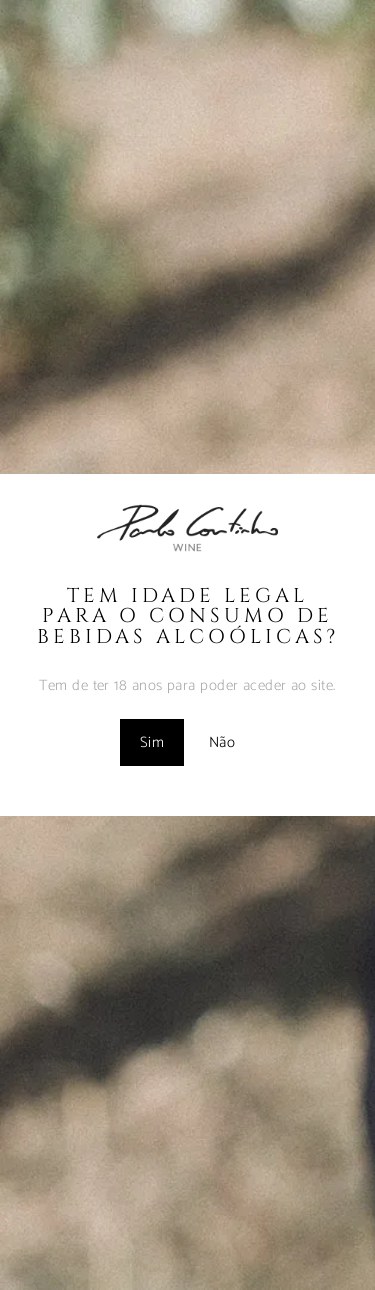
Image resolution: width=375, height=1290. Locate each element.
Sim (152, 742)
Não (222, 742)
